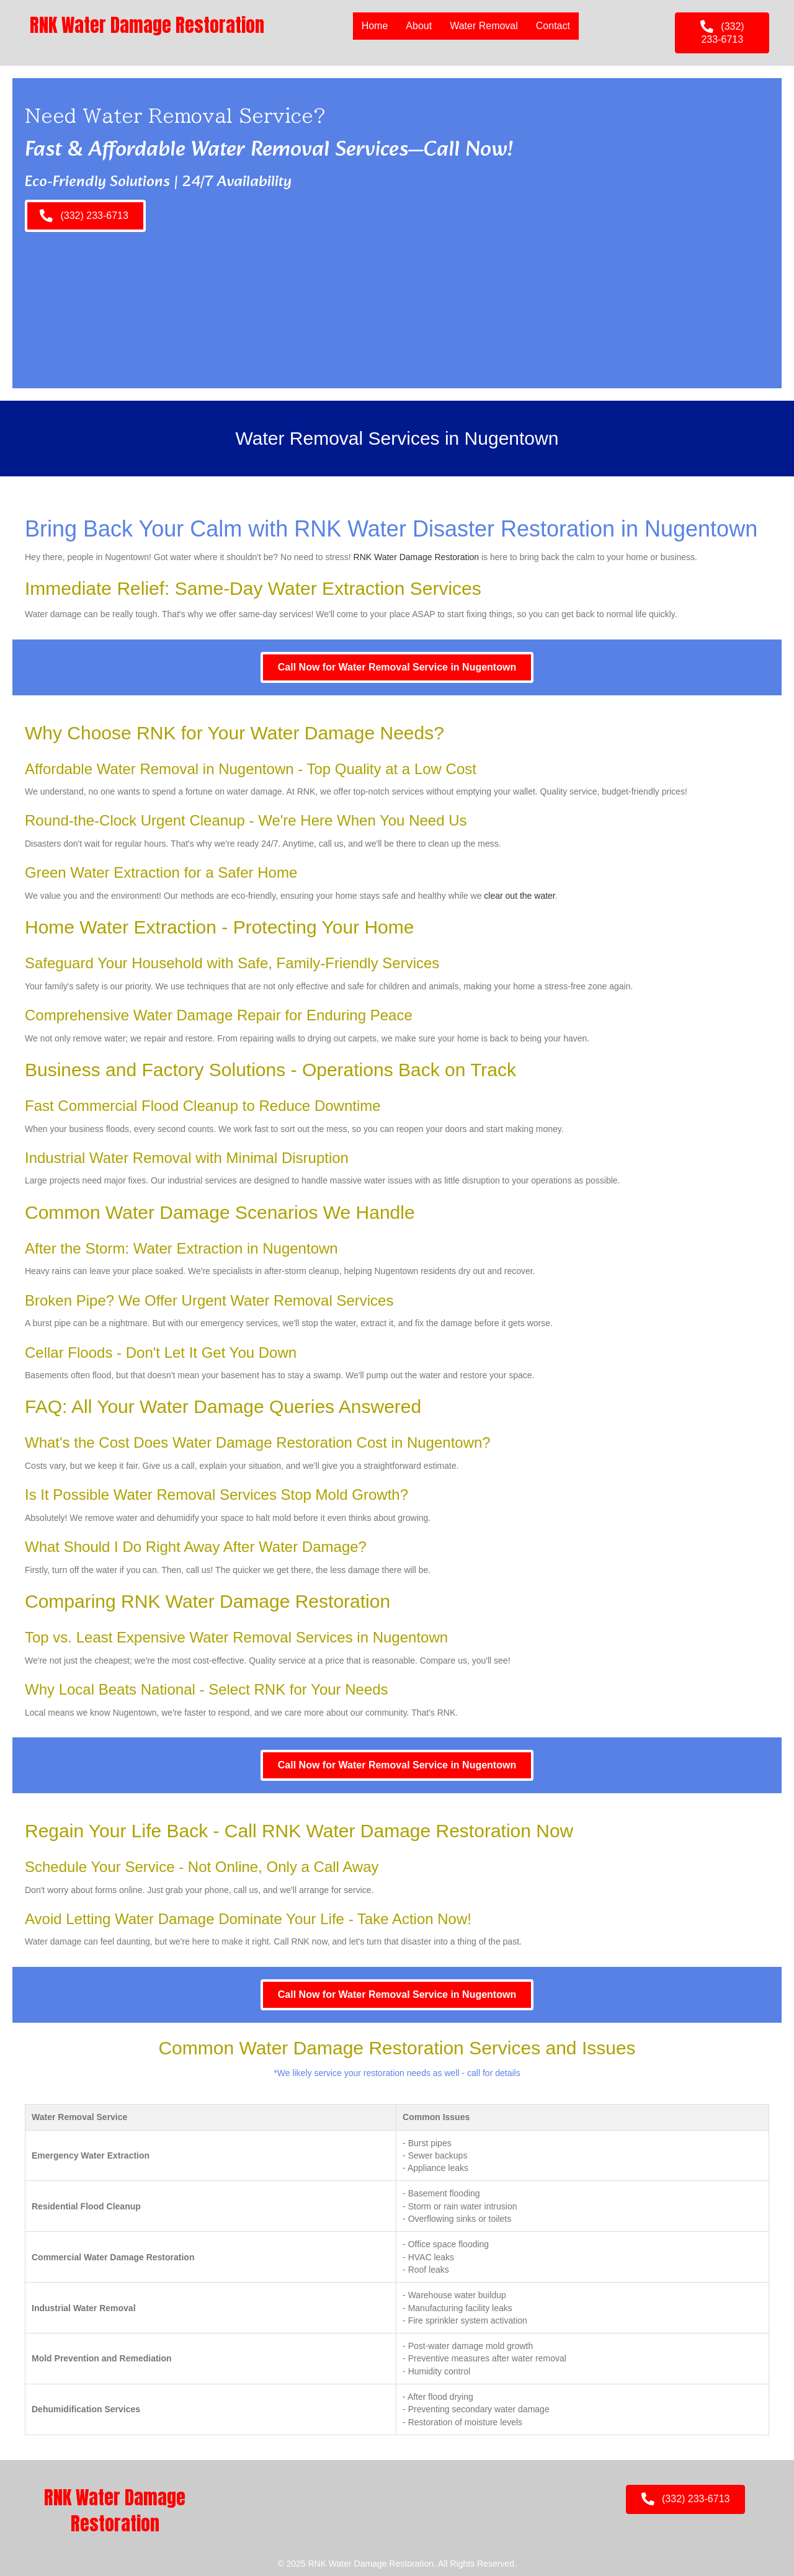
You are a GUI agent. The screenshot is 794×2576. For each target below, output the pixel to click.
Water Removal (484, 25)
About (419, 25)
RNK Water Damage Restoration (417, 557)
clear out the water (519, 896)
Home (375, 25)
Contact (553, 25)
